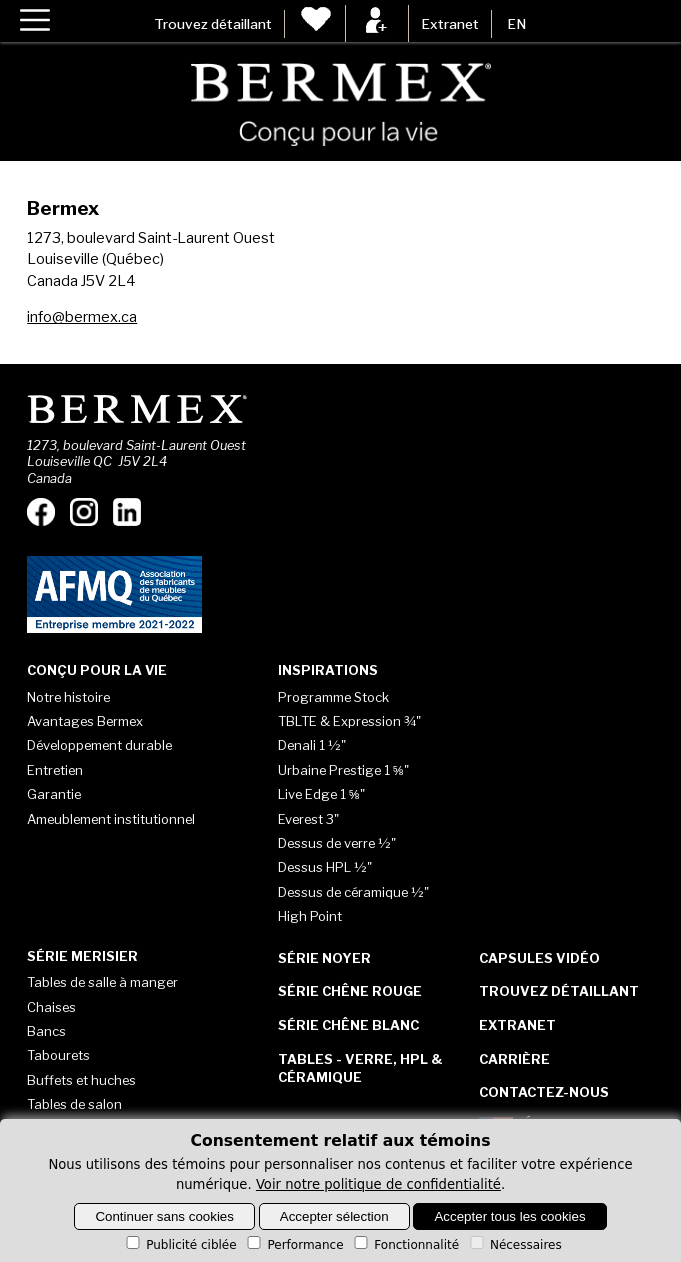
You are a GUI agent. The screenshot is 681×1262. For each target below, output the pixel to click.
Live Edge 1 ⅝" (321, 794)
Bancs (46, 1031)
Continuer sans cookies (164, 1216)
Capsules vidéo (539, 958)
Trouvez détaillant (213, 24)
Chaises (51, 1007)
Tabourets (58, 1055)
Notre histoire (68, 697)
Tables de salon (74, 1104)
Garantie (54, 794)
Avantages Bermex (85, 721)
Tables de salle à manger (102, 982)
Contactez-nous (544, 1092)
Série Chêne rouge (350, 991)
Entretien (55, 770)
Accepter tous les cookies (509, 1216)
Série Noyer (324, 958)
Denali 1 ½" (312, 745)
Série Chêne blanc (348, 1025)
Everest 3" (308, 819)
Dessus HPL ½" (325, 867)
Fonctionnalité (405, 1245)
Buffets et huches (81, 1080)
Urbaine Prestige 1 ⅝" (343, 770)
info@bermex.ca (82, 317)
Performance (293, 1245)
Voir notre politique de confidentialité (378, 1184)
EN (516, 24)
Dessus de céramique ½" (353, 892)
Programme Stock (333, 697)
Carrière (514, 1059)
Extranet (450, 24)
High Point (310, 916)
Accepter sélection (334, 1216)
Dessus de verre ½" (337, 843)
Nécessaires (514, 1245)
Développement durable (99, 745)
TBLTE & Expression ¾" (349, 721)
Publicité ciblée (179, 1245)
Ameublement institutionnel (111, 819)
